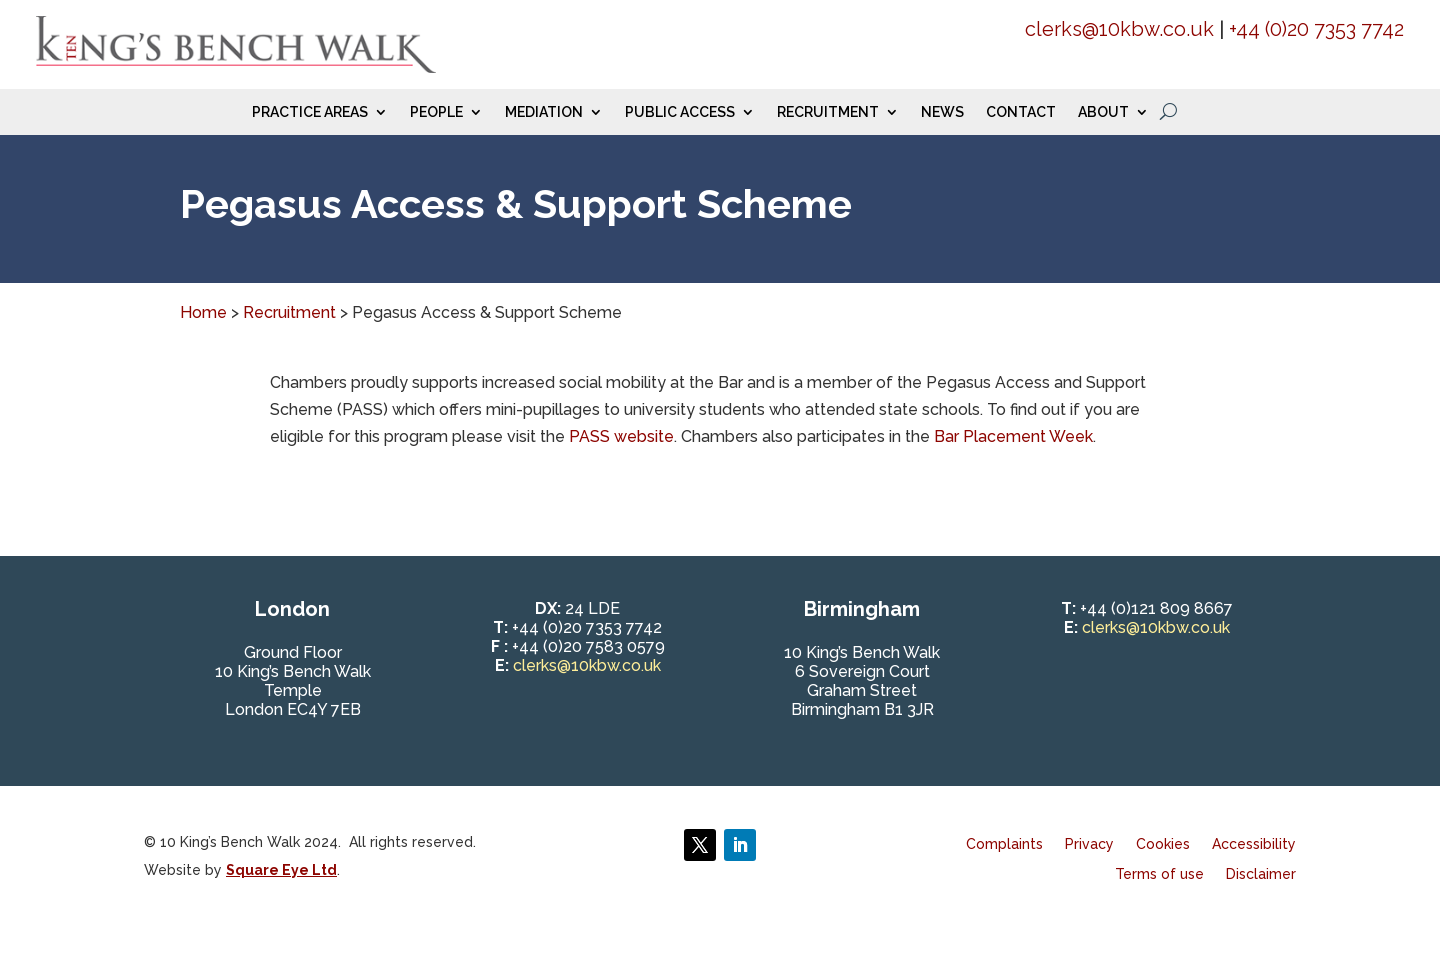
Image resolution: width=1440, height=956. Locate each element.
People (436, 112)
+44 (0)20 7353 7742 (1316, 29)
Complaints (1004, 844)
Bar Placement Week (1013, 436)
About (1103, 112)
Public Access (680, 112)
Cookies (1163, 844)
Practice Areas (310, 112)
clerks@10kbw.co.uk (1119, 29)
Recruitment (828, 112)
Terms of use (1159, 874)
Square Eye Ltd (281, 870)
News (942, 112)
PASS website (621, 436)
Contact (1021, 112)
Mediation (544, 112)
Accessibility (1254, 844)
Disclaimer (1261, 874)
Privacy (1089, 844)
